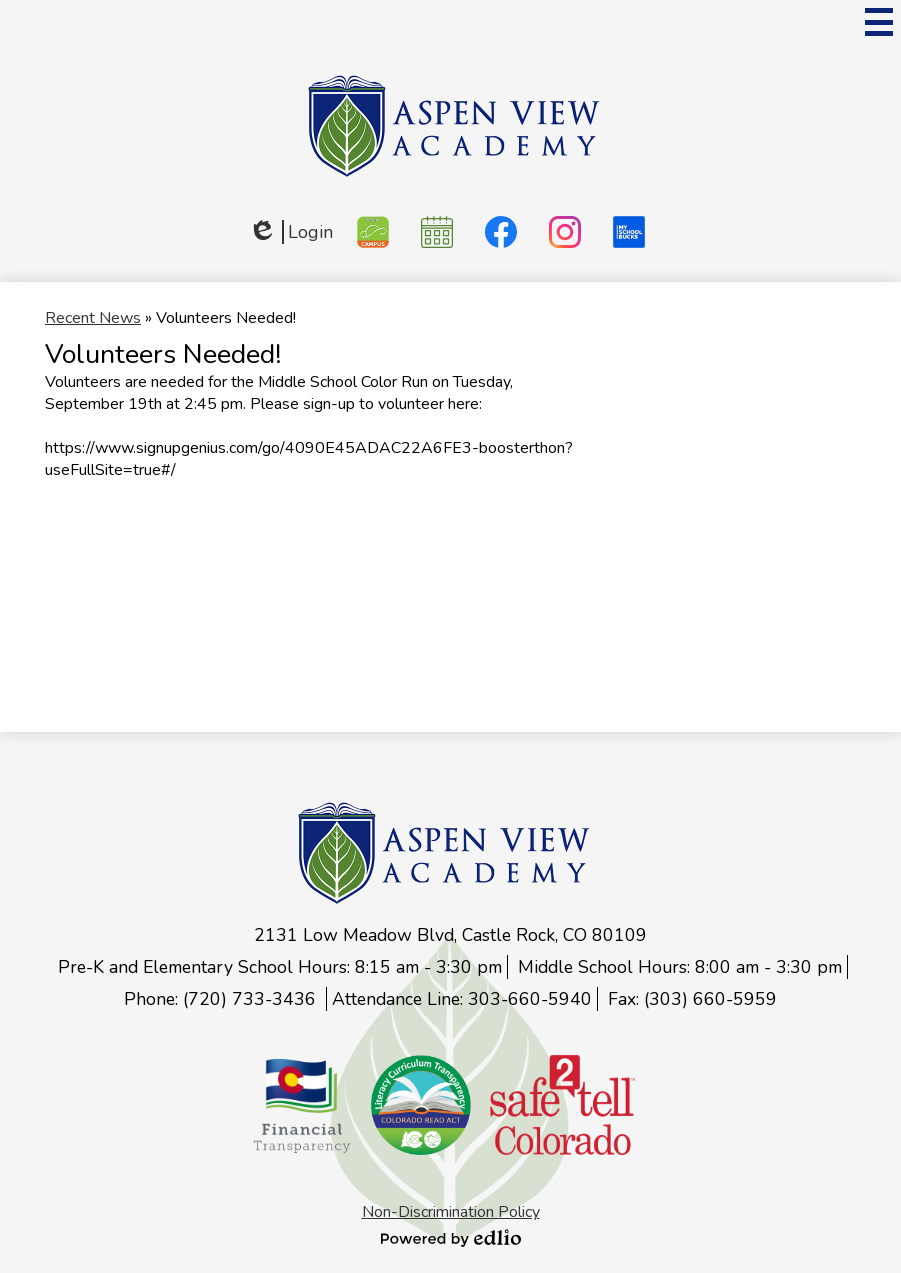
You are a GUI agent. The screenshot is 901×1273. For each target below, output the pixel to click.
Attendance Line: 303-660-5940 (462, 999)
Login (290, 232)
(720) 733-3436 (252, 999)
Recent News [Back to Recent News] (93, 318)
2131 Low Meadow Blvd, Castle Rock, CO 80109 (450, 935)
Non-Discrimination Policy (451, 1212)
